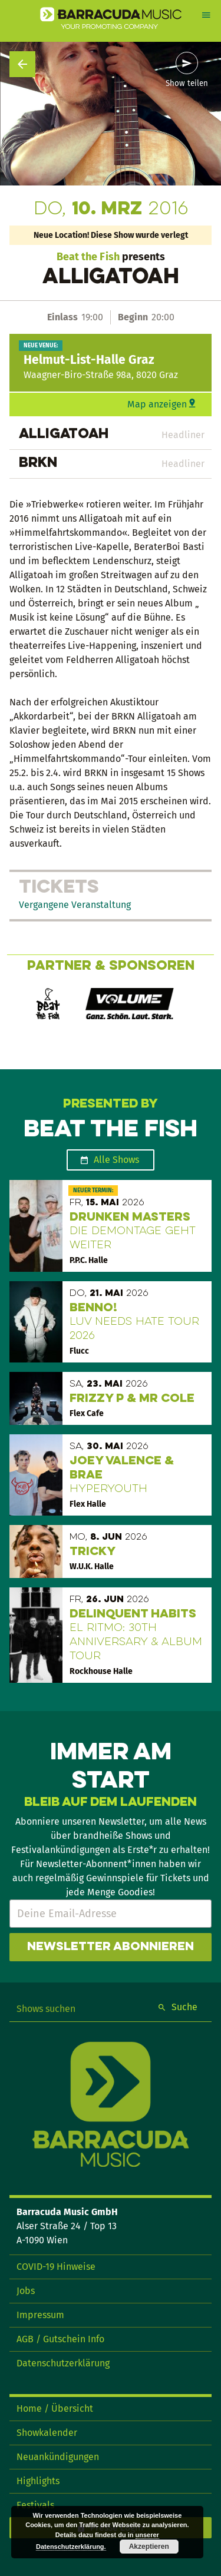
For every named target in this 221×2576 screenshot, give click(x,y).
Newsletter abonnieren (110, 1947)
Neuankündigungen (58, 2456)
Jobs (26, 2290)
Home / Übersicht (55, 2408)
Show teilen (187, 83)
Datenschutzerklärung (63, 2363)
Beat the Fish (88, 256)
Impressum (40, 2314)
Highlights (38, 2481)
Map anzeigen (157, 404)
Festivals (35, 2505)
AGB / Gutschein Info (60, 2339)
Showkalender (47, 2432)
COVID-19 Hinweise (56, 2266)
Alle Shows (116, 1159)
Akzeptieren (149, 2546)
